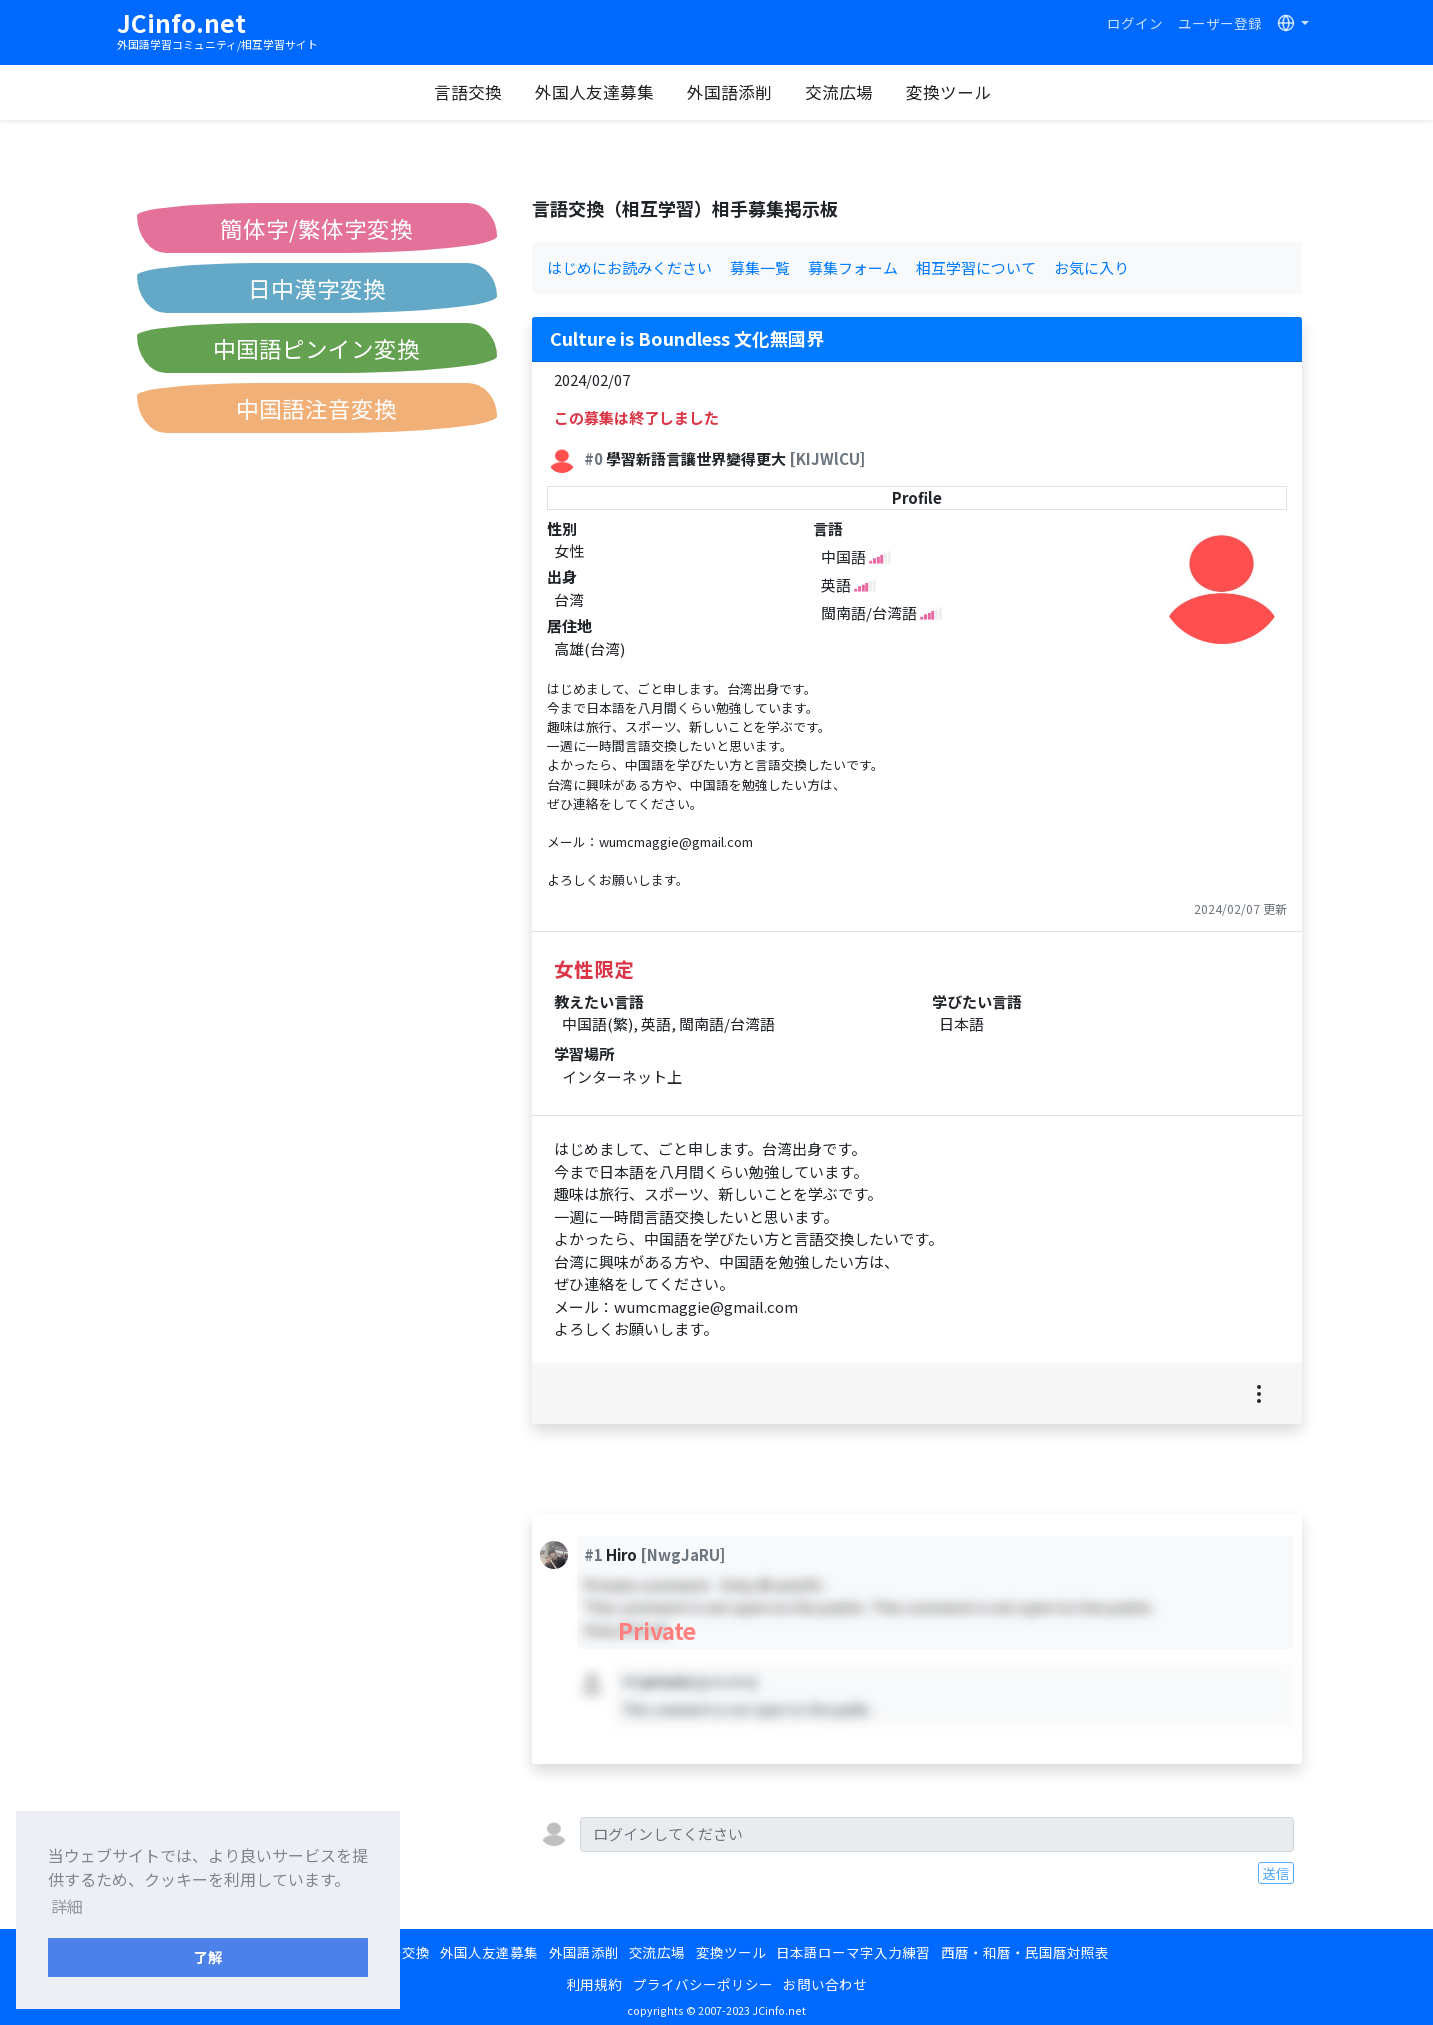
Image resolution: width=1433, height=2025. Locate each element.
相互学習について (976, 267)
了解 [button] (208, 1956)
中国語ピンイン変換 (316, 348)
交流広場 (842, 92)
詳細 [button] (67, 1906)
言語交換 (471, 92)
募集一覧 (760, 267)
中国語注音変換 (316, 408)
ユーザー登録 (1220, 23)
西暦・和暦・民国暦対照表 (1025, 1952)
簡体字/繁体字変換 (316, 228)
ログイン (1135, 23)
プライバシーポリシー (703, 1984)
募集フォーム (853, 267)
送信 (1276, 1873)
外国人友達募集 (597, 92)
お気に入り (1091, 267)
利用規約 (594, 1984)
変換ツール (951, 92)
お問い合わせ (825, 1984)
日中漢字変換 (317, 288)
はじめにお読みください (629, 267)
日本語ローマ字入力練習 (853, 1952)
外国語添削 (732, 92)
